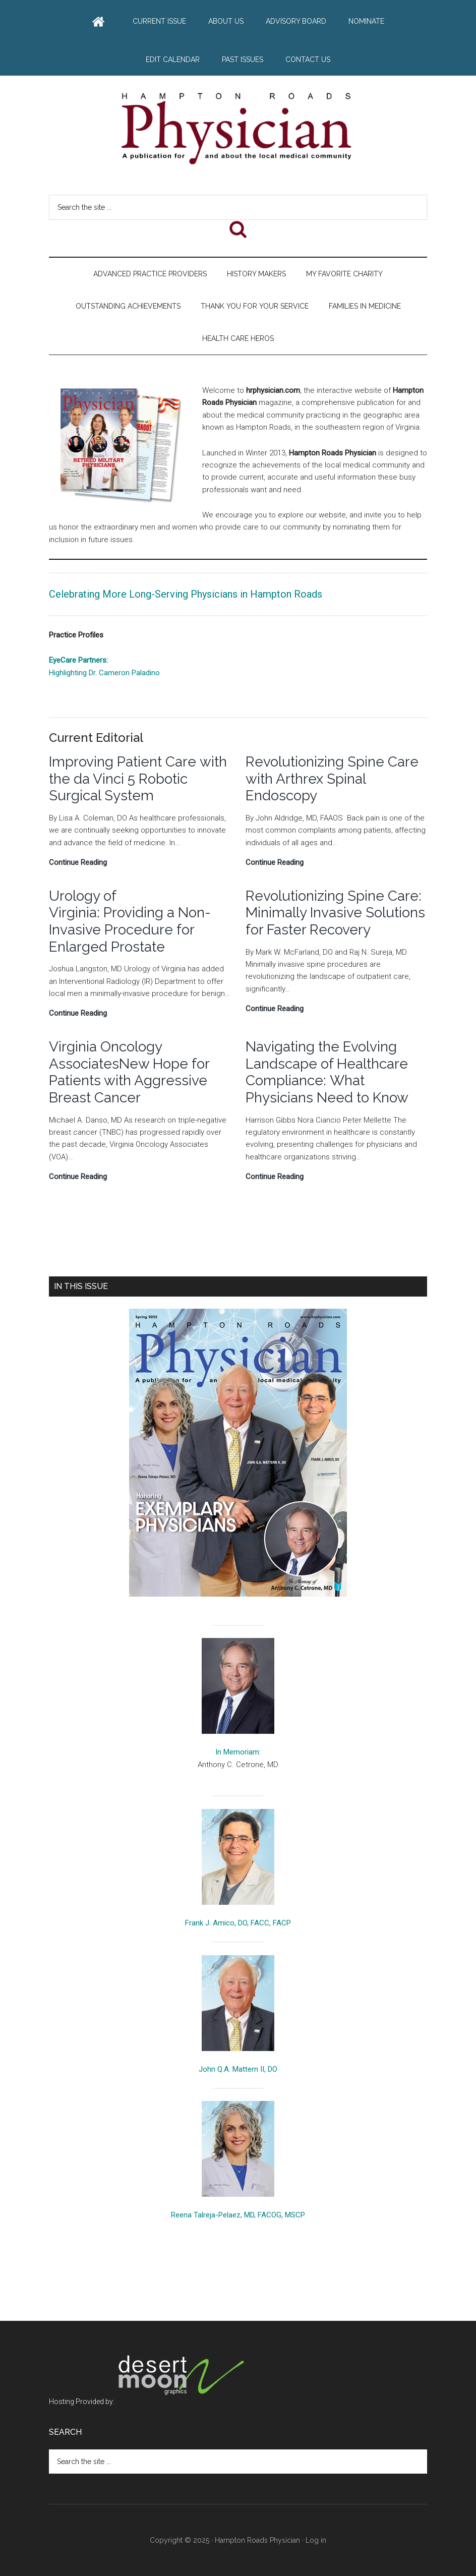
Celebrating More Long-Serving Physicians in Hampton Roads (185, 594)
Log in (316, 2540)
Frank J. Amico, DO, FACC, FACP (238, 1922)
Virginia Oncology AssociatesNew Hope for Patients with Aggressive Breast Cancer (129, 1072)
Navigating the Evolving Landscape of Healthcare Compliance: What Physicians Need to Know (329, 1072)
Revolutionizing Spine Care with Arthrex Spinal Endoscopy (332, 778)
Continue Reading (78, 862)
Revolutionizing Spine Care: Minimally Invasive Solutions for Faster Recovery (335, 913)
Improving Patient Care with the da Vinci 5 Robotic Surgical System (138, 778)
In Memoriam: (238, 1752)
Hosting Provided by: (148, 2401)
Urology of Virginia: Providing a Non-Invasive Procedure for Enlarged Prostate (130, 921)
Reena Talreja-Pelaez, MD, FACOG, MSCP (238, 2214)
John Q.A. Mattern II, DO (238, 2069)
